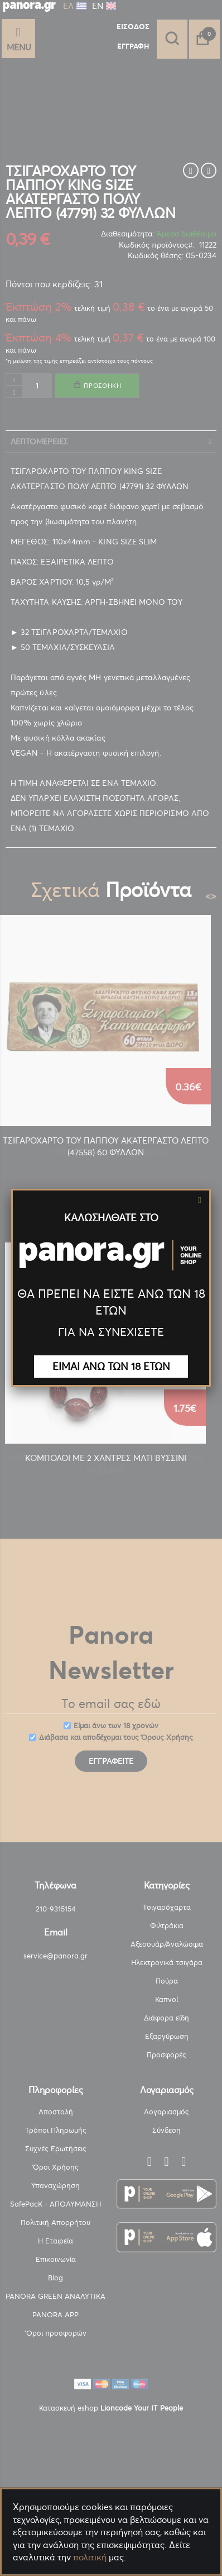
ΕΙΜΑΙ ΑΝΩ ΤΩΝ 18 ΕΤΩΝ (111, 1366)
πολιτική (90, 2557)
